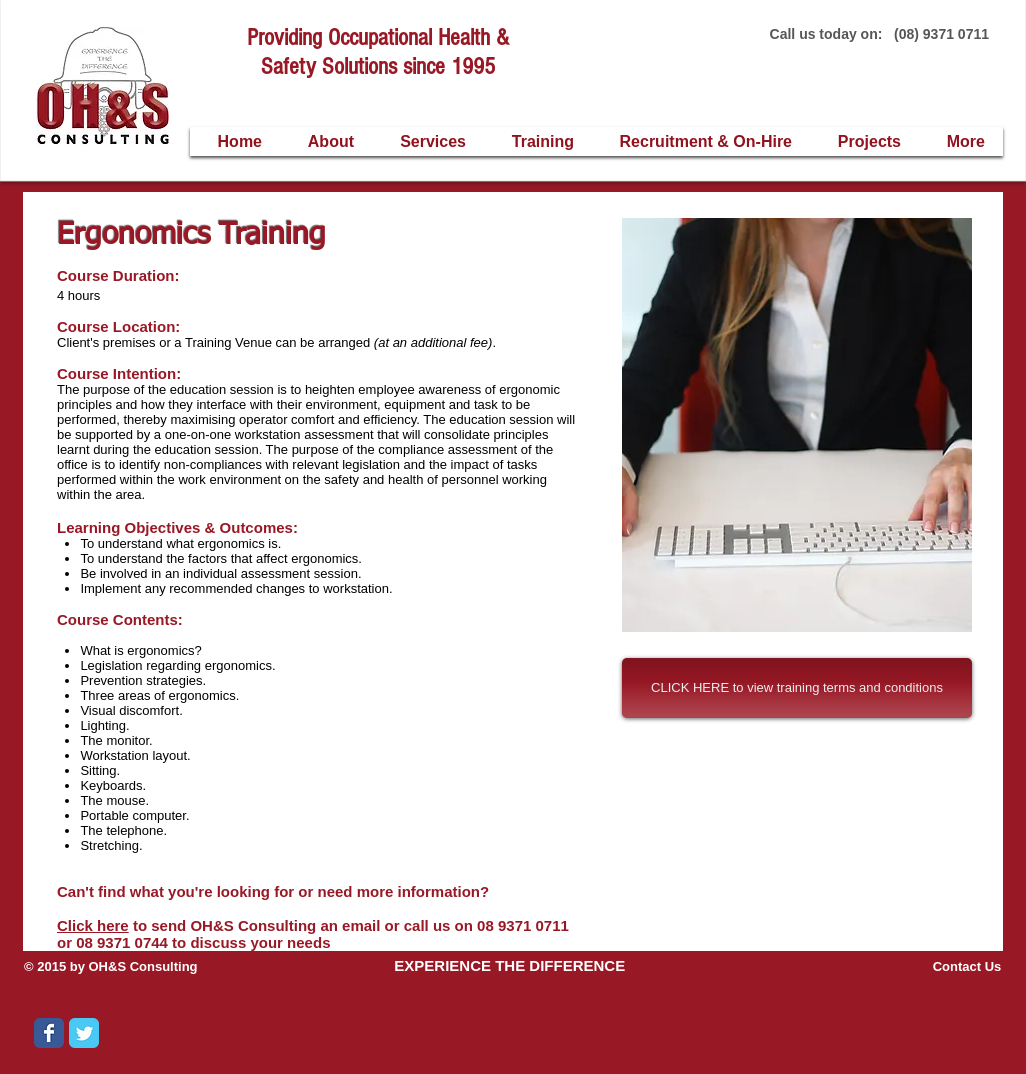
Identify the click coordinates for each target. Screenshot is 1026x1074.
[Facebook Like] (237, 1048)
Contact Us (967, 966)
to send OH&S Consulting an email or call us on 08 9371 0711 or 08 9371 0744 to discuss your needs (313, 934)
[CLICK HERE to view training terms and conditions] (797, 688)
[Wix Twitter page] (84, 1033)
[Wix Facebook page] (49, 1033)
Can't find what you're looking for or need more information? (275, 891)
